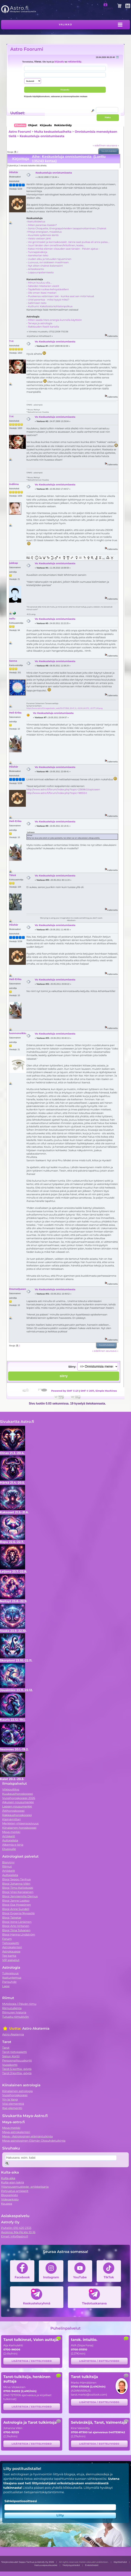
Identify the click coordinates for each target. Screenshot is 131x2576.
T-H (11, 341)
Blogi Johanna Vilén (16, 1883)
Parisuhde (9, 1982)
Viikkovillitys (10, 1789)
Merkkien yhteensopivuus (20, 1823)
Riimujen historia (14, 2012)
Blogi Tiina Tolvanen (16, 1930)
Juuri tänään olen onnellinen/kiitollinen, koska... (56, 245)
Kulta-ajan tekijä (12, 2182)
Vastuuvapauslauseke (45, 2565)
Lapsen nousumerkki (17, 1806)
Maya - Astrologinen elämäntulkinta (27, 2136)
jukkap (13, 562)
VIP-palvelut (11, 1960)
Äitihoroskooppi (13, 1811)
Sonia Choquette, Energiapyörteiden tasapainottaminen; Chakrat (67, 228)
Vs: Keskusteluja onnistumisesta (55, 341)
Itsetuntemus (11, 1977)
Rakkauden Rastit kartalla (43, 326)
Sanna (13, 660)
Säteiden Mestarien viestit (43, 285)
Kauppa (6, 2203)
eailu (12, 618)
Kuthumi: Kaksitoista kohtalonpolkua (50, 306)
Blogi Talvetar (11, 1917)
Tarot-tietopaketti (14, 2052)
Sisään (108, 6)
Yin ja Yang (10, 2099)
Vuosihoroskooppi (15, 2095)
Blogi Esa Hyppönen (16, 1904)
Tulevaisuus (10, 1973)
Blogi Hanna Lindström (18, 1934)
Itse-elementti (12, 2108)
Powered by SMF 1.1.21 (64, 1390)
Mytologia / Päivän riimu (19, 2004)
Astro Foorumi (26, 49)
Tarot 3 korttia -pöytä (17, 2073)
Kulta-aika (8, 2178)
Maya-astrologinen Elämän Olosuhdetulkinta (34, 2140)
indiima (14, 484)
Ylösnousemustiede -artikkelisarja (25, 2186)
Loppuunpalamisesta (41, 272)
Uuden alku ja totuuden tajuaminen (50, 258)
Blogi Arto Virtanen (15, 1926)
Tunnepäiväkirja (37, 252)
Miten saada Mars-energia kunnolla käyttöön (55, 319)
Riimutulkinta (12, 2008)
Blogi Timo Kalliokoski (17, 1888)
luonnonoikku (18, 1033)
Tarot (5, 2047)
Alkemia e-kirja (12, 1844)
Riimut (7, 1866)
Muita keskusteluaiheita (52, 131)
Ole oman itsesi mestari (42, 292)
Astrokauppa (11, 1951)
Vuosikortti (9, 2065)
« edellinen (99, 145)
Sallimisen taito (37, 302)
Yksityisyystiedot (71, 2565)
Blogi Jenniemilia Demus (20, 1896)
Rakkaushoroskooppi (17, 1815)
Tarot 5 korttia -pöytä (17, 2069)
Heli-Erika (15, 712)
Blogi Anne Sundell (15, 1909)
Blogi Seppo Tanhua (16, 1879)
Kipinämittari (11, 1819)
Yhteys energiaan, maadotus (44, 231)
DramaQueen (17, 1288)
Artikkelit (8, 1836)
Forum (7, 1939)
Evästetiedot (91, 2565)
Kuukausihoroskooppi (17, 1794)
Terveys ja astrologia (40, 323)
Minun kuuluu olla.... (40, 282)
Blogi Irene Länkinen (17, 1922)
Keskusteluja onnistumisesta (42, 136)
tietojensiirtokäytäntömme (44, 2492)
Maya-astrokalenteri (16, 2132)
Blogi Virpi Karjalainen (17, 1892)
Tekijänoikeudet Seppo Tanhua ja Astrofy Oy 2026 (27, 2562)
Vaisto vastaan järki (39, 238)
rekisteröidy (74, 61)
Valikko (65, 24)
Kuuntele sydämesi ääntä (43, 235)
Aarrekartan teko (38, 255)
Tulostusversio (109, 151)
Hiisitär (13, 172)
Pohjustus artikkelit (14, 2191)
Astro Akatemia (13, 2034)
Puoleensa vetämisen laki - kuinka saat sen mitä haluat (61, 296)
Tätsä (12, 875)
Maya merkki (11, 1832)
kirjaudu (59, 61)
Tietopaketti (10, 1943)
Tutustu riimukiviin (15, 2016)
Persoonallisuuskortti (17, 2060)
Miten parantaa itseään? (42, 224)
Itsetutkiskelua (36, 221)
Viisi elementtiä (13, 2104)
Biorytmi (8, 1862)
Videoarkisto (10, 2199)
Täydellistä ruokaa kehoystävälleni (48, 289)
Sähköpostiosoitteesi (20, 2501)
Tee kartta (9, 1956)
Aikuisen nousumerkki (18, 1802)
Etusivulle (9, 1849)
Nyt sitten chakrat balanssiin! (45, 265)
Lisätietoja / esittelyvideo (32, 2361)
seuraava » (112, 145)
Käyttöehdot (120, 2562)
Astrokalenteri (12, 1947)
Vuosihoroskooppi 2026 (18, 1798)
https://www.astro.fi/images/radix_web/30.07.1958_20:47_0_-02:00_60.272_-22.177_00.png (64, 708)
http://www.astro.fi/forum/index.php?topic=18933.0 (56, 792)
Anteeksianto (36, 268)
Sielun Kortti (11, 2056)
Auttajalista (10, 1840)
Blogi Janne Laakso (15, 1900)
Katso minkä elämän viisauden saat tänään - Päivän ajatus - (64, 248)
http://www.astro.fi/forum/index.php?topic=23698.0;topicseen (63, 789)
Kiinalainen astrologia (17, 2091)
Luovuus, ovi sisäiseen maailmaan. (48, 262)
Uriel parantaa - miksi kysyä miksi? (48, 299)
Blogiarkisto (9, 2195)
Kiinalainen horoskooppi (19, 1827)
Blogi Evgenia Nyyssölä (18, 1913)
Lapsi (6, 1986)
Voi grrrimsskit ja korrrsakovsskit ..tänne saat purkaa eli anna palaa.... (69, 241)
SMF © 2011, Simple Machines (98, 1390)
